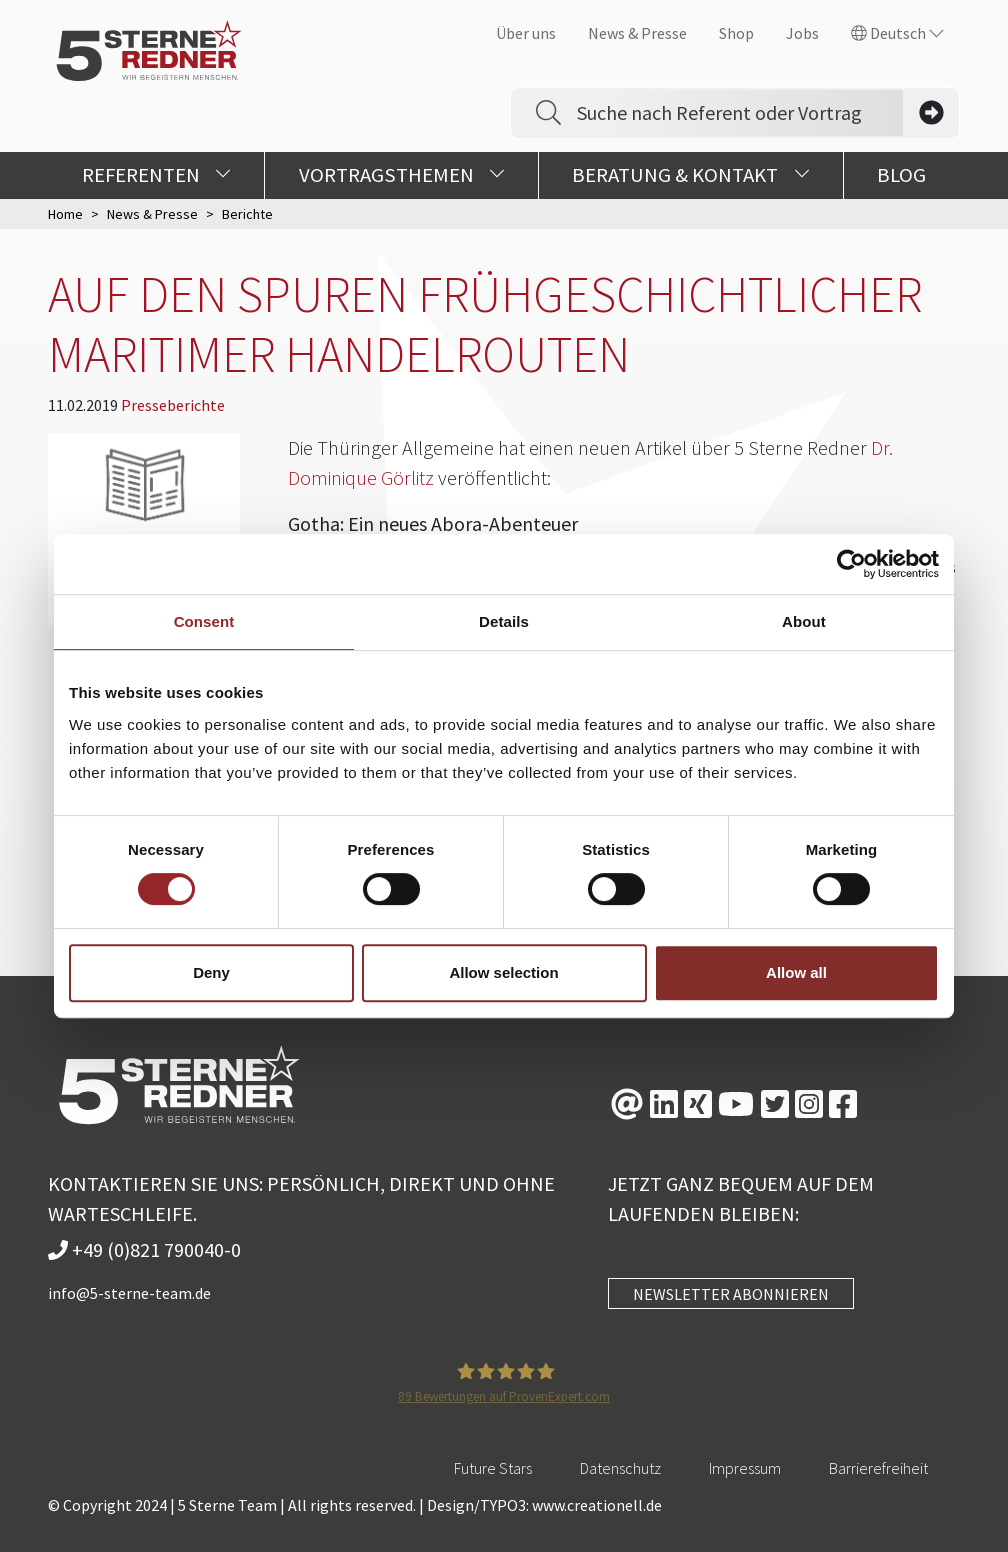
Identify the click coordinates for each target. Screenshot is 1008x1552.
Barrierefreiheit (878, 1468)
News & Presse (637, 33)
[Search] (740, 113)
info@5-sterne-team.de (129, 1293)
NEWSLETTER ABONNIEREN (731, 1294)
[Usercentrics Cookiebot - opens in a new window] (851, 564)
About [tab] (804, 621)
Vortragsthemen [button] (402, 175)
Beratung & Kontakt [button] (690, 175)
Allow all (796, 972)
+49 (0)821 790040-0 (144, 1249)
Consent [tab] (204, 621)
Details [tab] (504, 621)
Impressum (745, 1468)
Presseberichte (173, 405)
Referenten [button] (156, 175)
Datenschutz (620, 1468)
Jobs (802, 33)
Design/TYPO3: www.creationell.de (544, 1505)
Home (65, 214)
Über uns (526, 33)
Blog (901, 175)
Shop (736, 33)
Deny (211, 972)
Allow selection (503, 972)
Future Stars (493, 1468)
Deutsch (897, 33)
